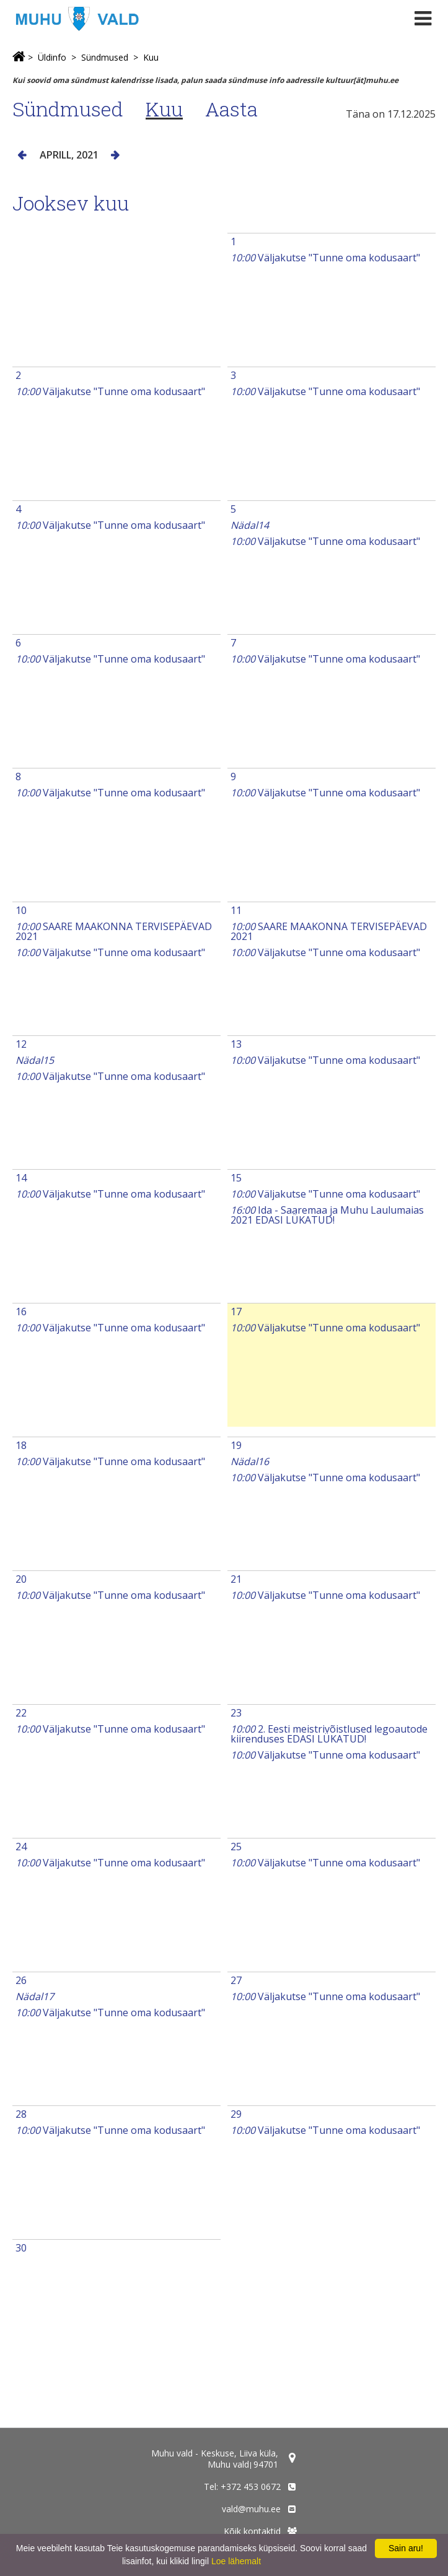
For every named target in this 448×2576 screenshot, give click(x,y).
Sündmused (104, 57)
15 (236, 1178)
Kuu (151, 57)
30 (21, 2248)
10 (21, 910)
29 (236, 2114)
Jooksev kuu (70, 202)
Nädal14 (250, 525)
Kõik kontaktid (252, 2531)
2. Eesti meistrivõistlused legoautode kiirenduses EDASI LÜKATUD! (329, 1734)
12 (21, 1044)
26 (21, 1980)
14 (21, 1178)
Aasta (231, 108)
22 (21, 1713)
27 (236, 1980)
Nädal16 (250, 1461)
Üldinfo (52, 57)
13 (236, 1044)
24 (21, 1847)
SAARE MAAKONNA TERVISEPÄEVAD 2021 (113, 931)
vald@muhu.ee (251, 2509)
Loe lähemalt (236, 2561)
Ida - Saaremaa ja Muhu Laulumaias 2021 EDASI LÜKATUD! (327, 1215)
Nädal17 (34, 1996)
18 (21, 1445)
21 (236, 1579)
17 (236, 1311)
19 (236, 1445)
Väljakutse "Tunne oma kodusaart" (325, 258)
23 (236, 1713)
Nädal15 (34, 1060)
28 (21, 2114)
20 (21, 1579)
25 (236, 1847)
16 (21, 1311)
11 (236, 910)
